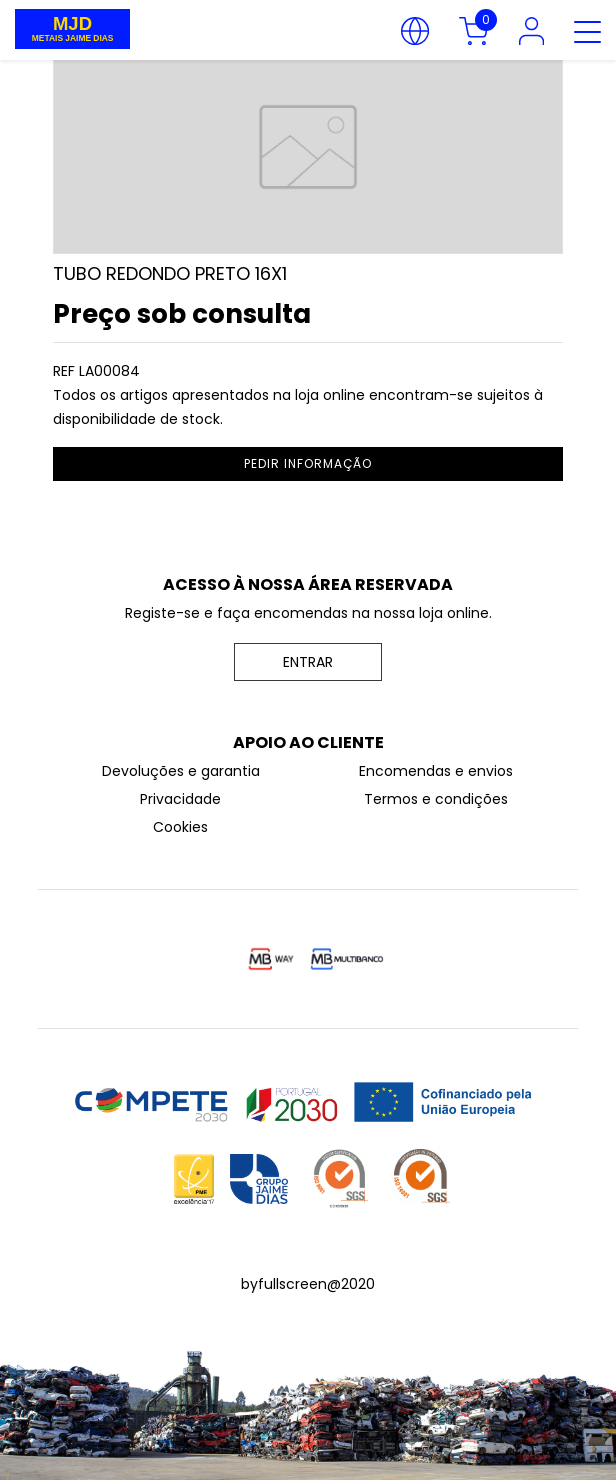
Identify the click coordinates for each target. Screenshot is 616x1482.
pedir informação (308, 463)
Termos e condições (436, 799)
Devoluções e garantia (181, 771)
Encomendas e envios (436, 771)
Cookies (180, 827)
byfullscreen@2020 (308, 1284)
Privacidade (180, 799)
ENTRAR (308, 662)
